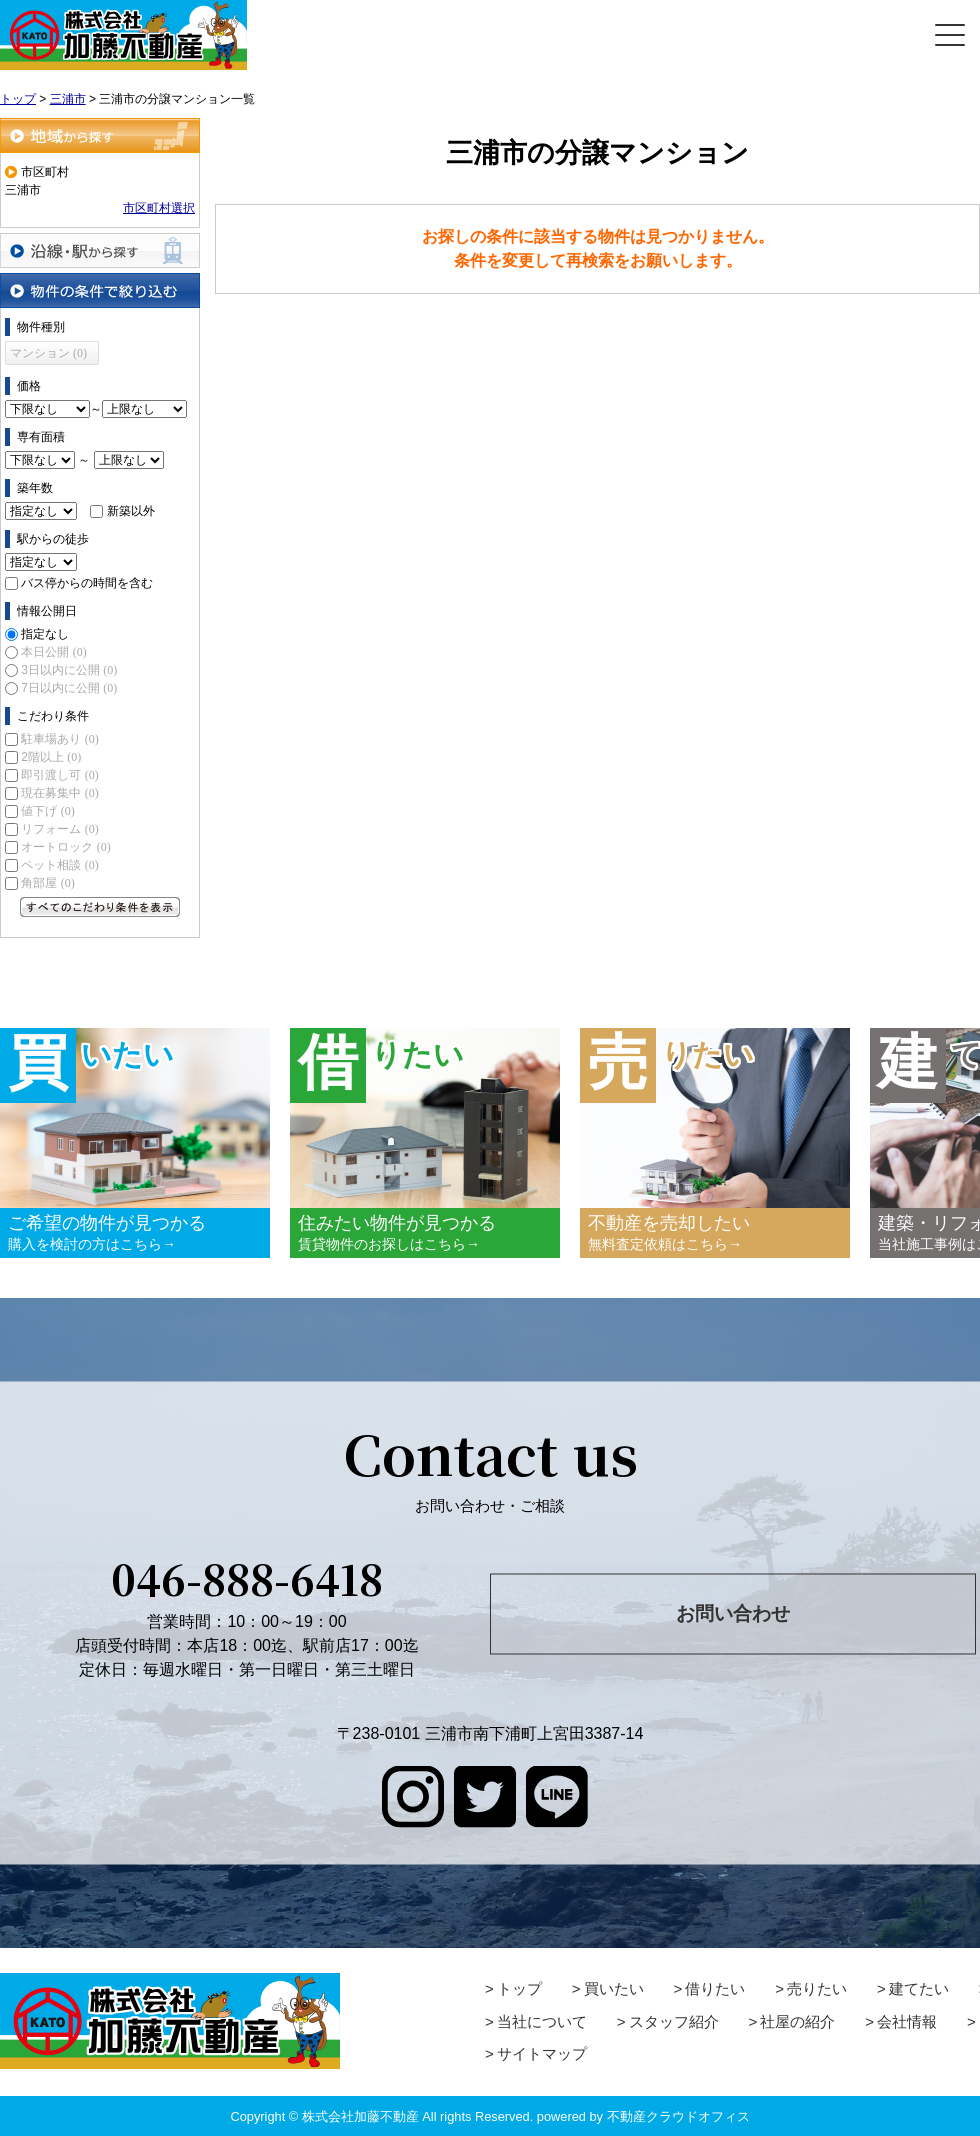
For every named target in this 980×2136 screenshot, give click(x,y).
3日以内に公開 (69, 670)
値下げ (47, 811)
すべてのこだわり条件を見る (100, 907)
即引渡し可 (59, 775)
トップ (519, 1988)
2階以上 (51, 757)
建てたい (919, 1988)
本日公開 (53, 652)
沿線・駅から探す (100, 250)
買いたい (614, 1988)
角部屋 (47, 883)
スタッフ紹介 (674, 2021)
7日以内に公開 (69, 688)
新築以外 (131, 511)
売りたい (817, 1988)
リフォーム (59, 829)
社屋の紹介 (797, 2021)
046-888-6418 (247, 1578)
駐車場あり (59, 739)
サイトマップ (542, 2053)
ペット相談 (59, 865)
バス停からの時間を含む (87, 583)
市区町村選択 (159, 208)
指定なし (45, 634)
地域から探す (100, 135)
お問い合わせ (733, 1613)
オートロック (65, 847)
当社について (542, 2021)
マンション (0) (48, 353)
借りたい (715, 1988)
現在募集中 (59, 793)
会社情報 (907, 2021)
